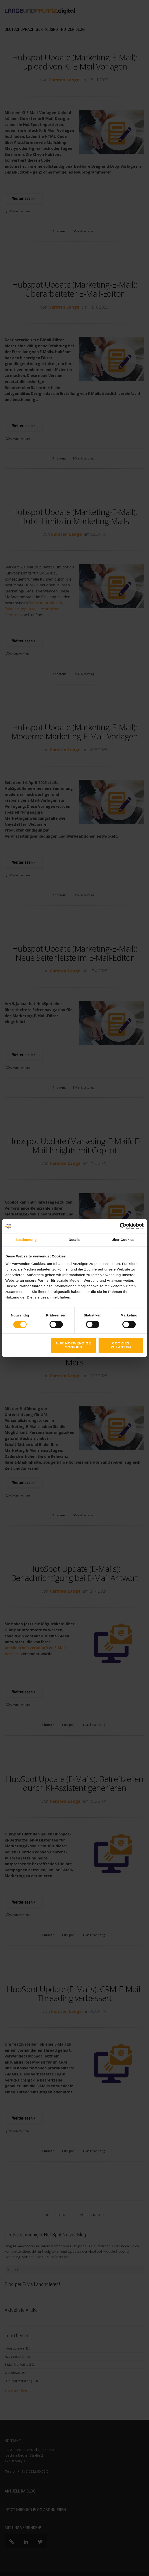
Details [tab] (74, 1240)
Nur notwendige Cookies (73, 1345)
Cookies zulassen (121, 1345)
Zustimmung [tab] (26, 1240)
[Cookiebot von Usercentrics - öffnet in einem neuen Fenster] (123, 1226)
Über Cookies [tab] (122, 1240)
